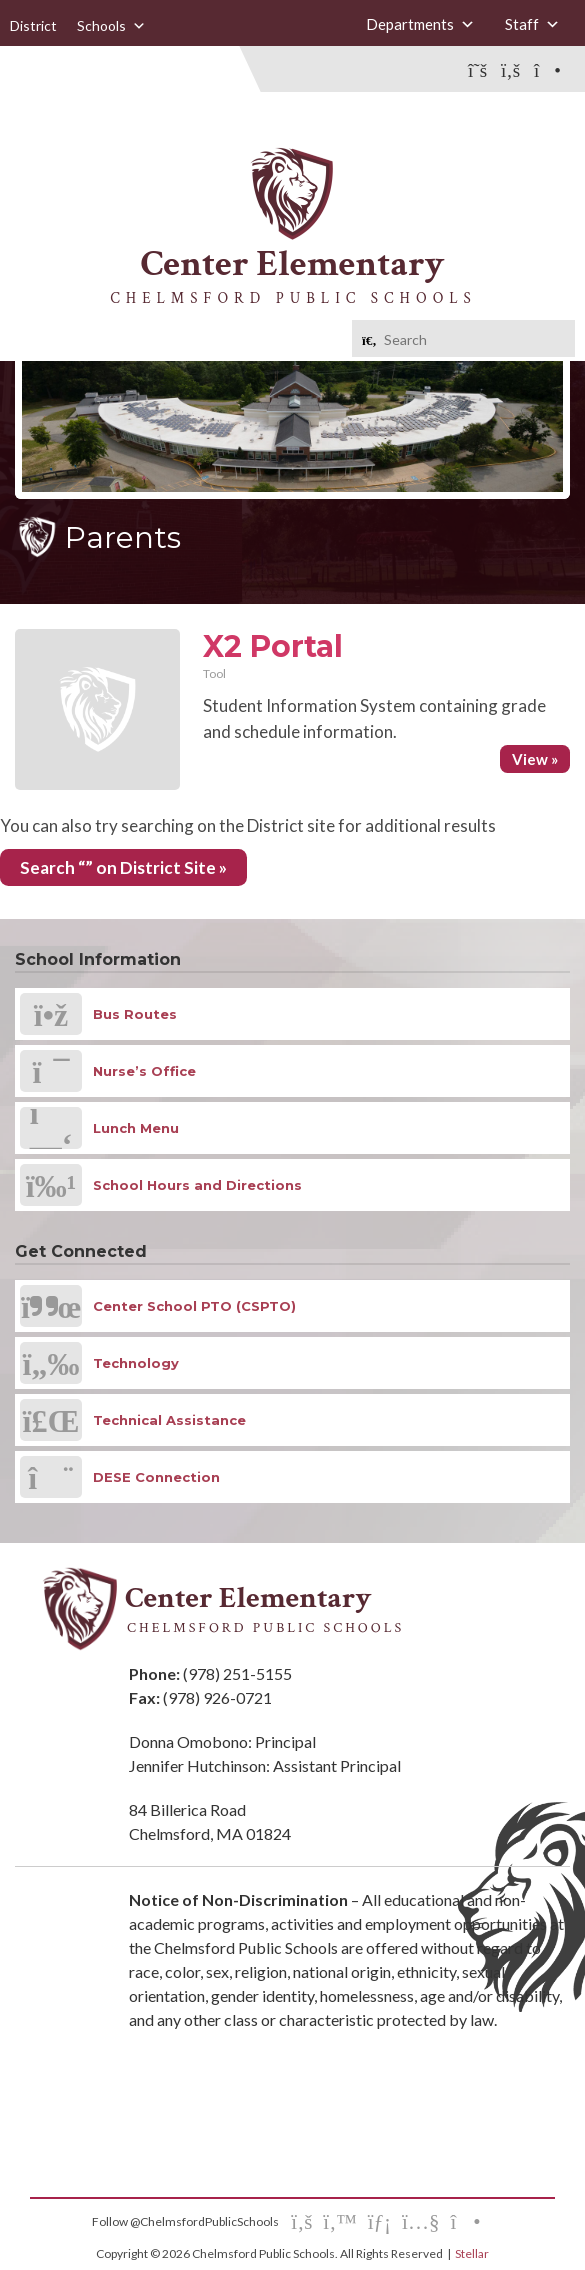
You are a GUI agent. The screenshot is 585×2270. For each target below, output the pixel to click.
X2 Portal (273, 646)
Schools (111, 26)
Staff (532, 24)
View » (535, 759)
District (33, 25)
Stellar (472, 2253)
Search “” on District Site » (123, 867)
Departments (420, 24)
